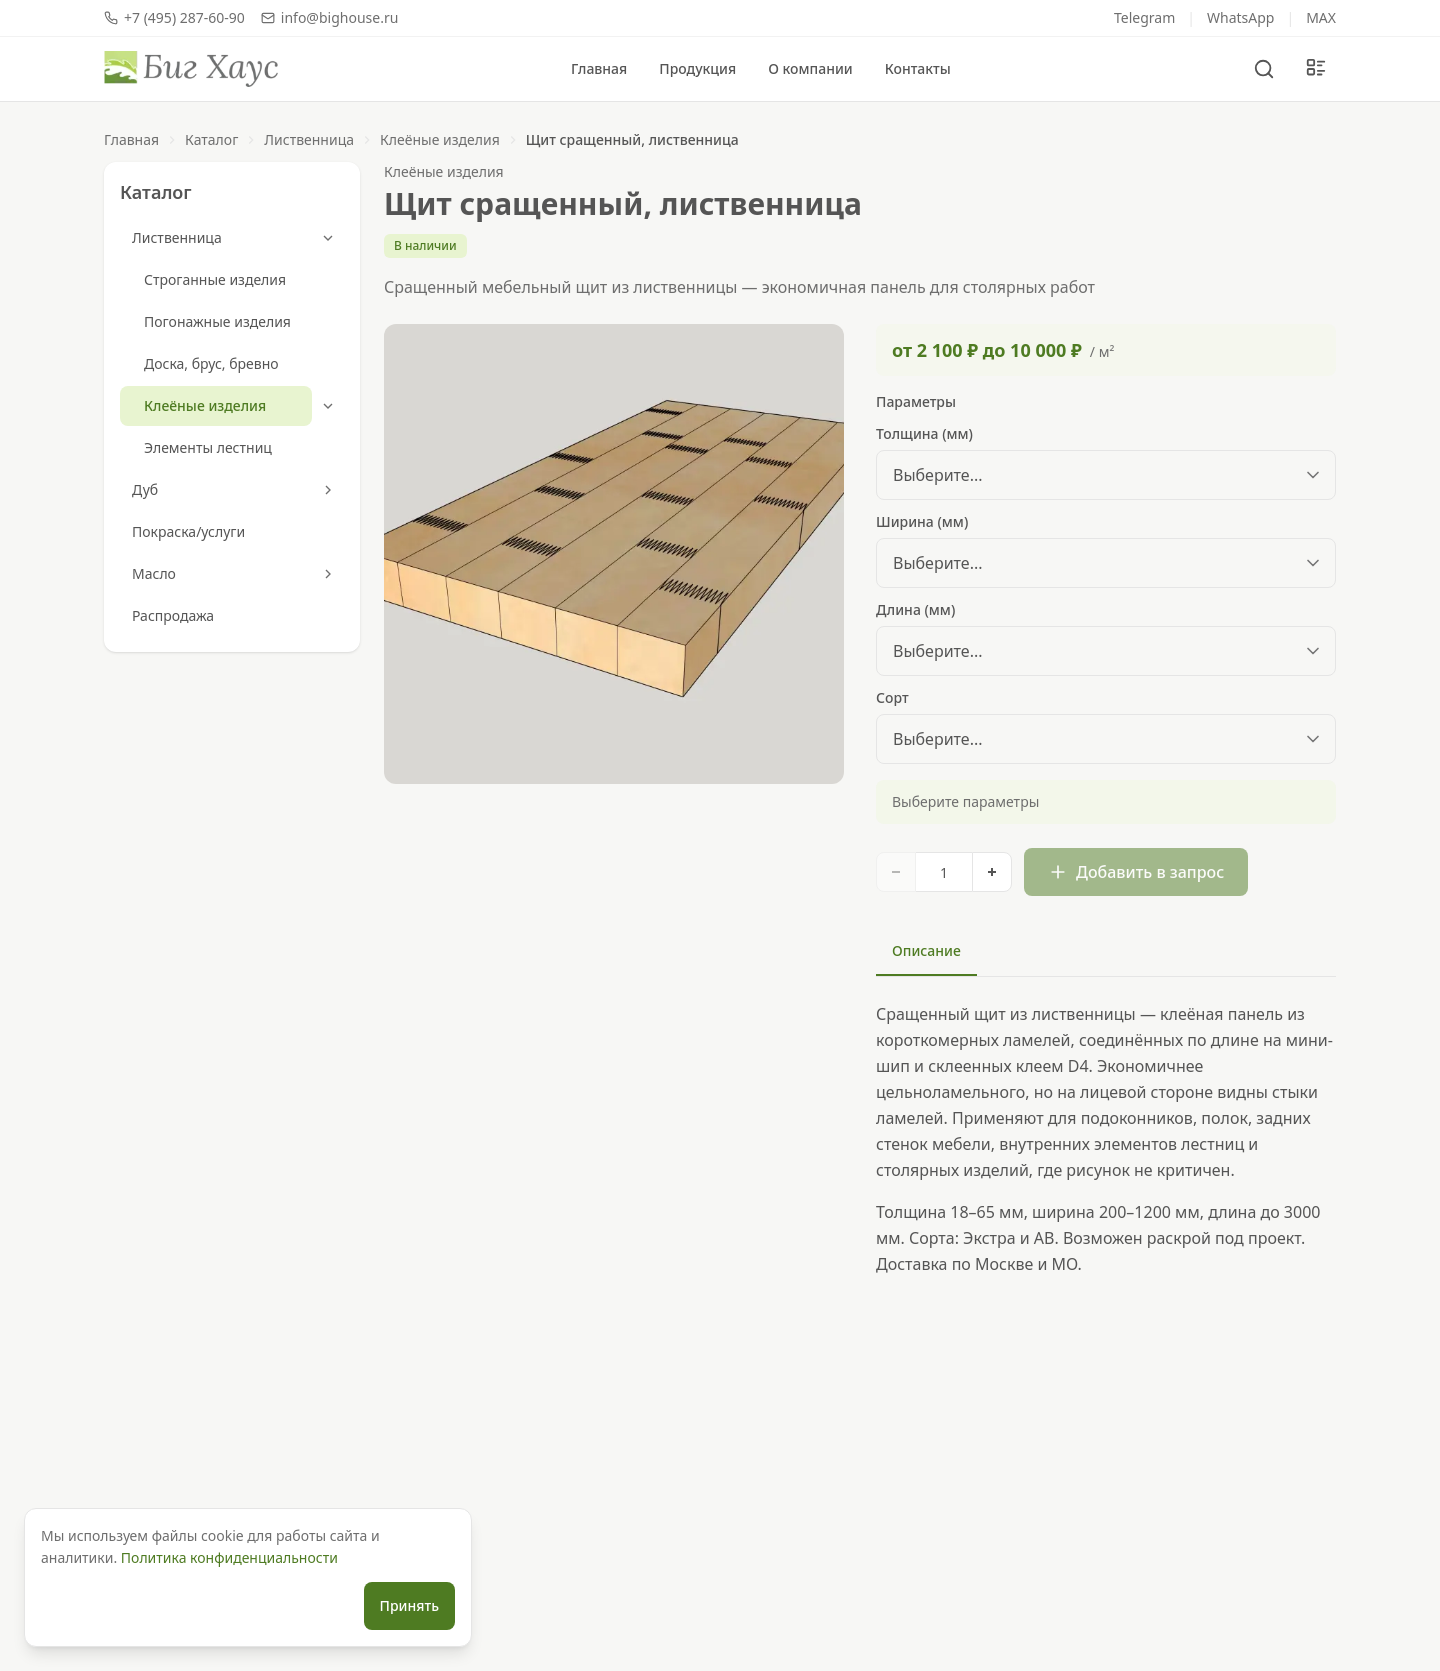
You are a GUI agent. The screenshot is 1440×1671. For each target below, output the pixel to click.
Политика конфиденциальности (229, 1557)
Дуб (145, 489)
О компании (810, 68)
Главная (599, 68)
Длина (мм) (915, 609)
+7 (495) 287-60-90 (174, 17)
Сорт (892, 697)
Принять (409, 1605)
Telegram (1144, 17)
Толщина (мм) (924, 433)
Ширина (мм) (922, 521)
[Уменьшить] (896, 872)
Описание (926, 950)
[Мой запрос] (1316, 69)
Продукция (697, 68)
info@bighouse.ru (330, 17)
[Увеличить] (992, 872)
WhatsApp (1240, 17)
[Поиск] (1264, 69)
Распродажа (173, 615)
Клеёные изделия (440, 139)
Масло (154, 573)
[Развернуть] (328, 490)
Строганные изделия (215, 279)
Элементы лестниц (208, 447)
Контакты (918, 68)
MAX (1321, 17)
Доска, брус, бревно (211, 363)
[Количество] (944, 872)
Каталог (211, 139)
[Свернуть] (328, 238)
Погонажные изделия (217, 321)
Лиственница (309, 139)
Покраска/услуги (188, 531)
